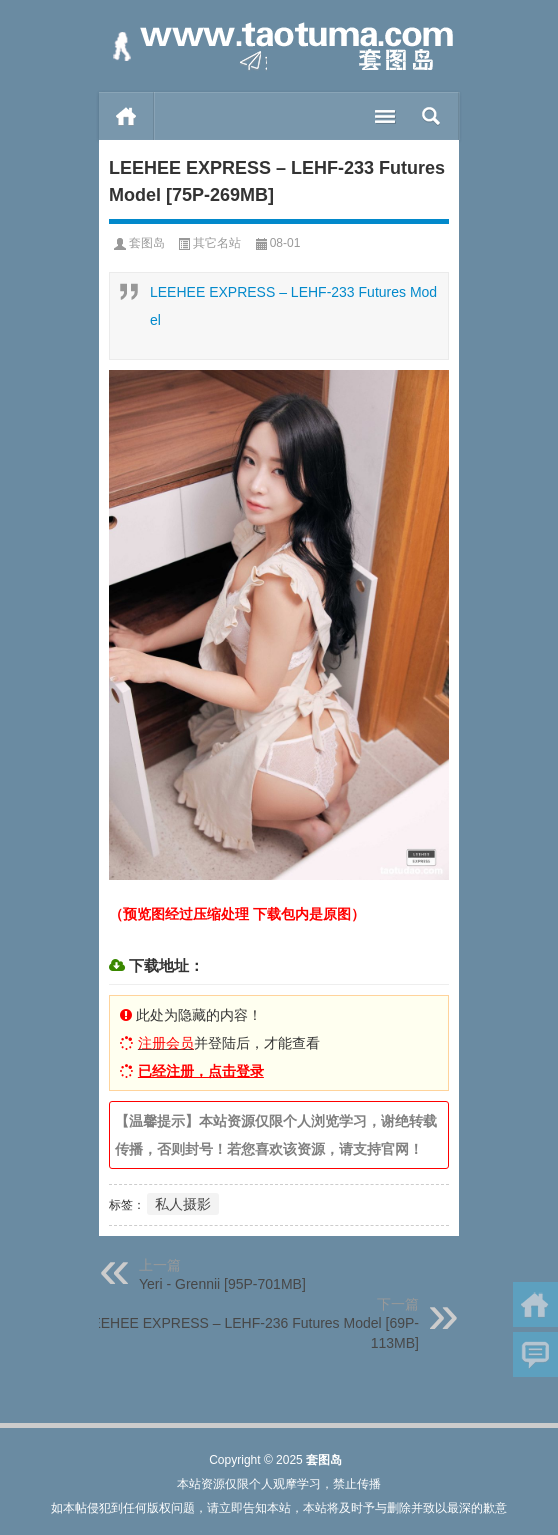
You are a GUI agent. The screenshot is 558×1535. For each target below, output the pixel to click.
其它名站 (217, 243)
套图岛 (147, 243)
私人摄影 (183, 1204)
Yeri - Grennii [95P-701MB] (222, 1284)
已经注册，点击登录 (201, 1071)
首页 (126, 116)
